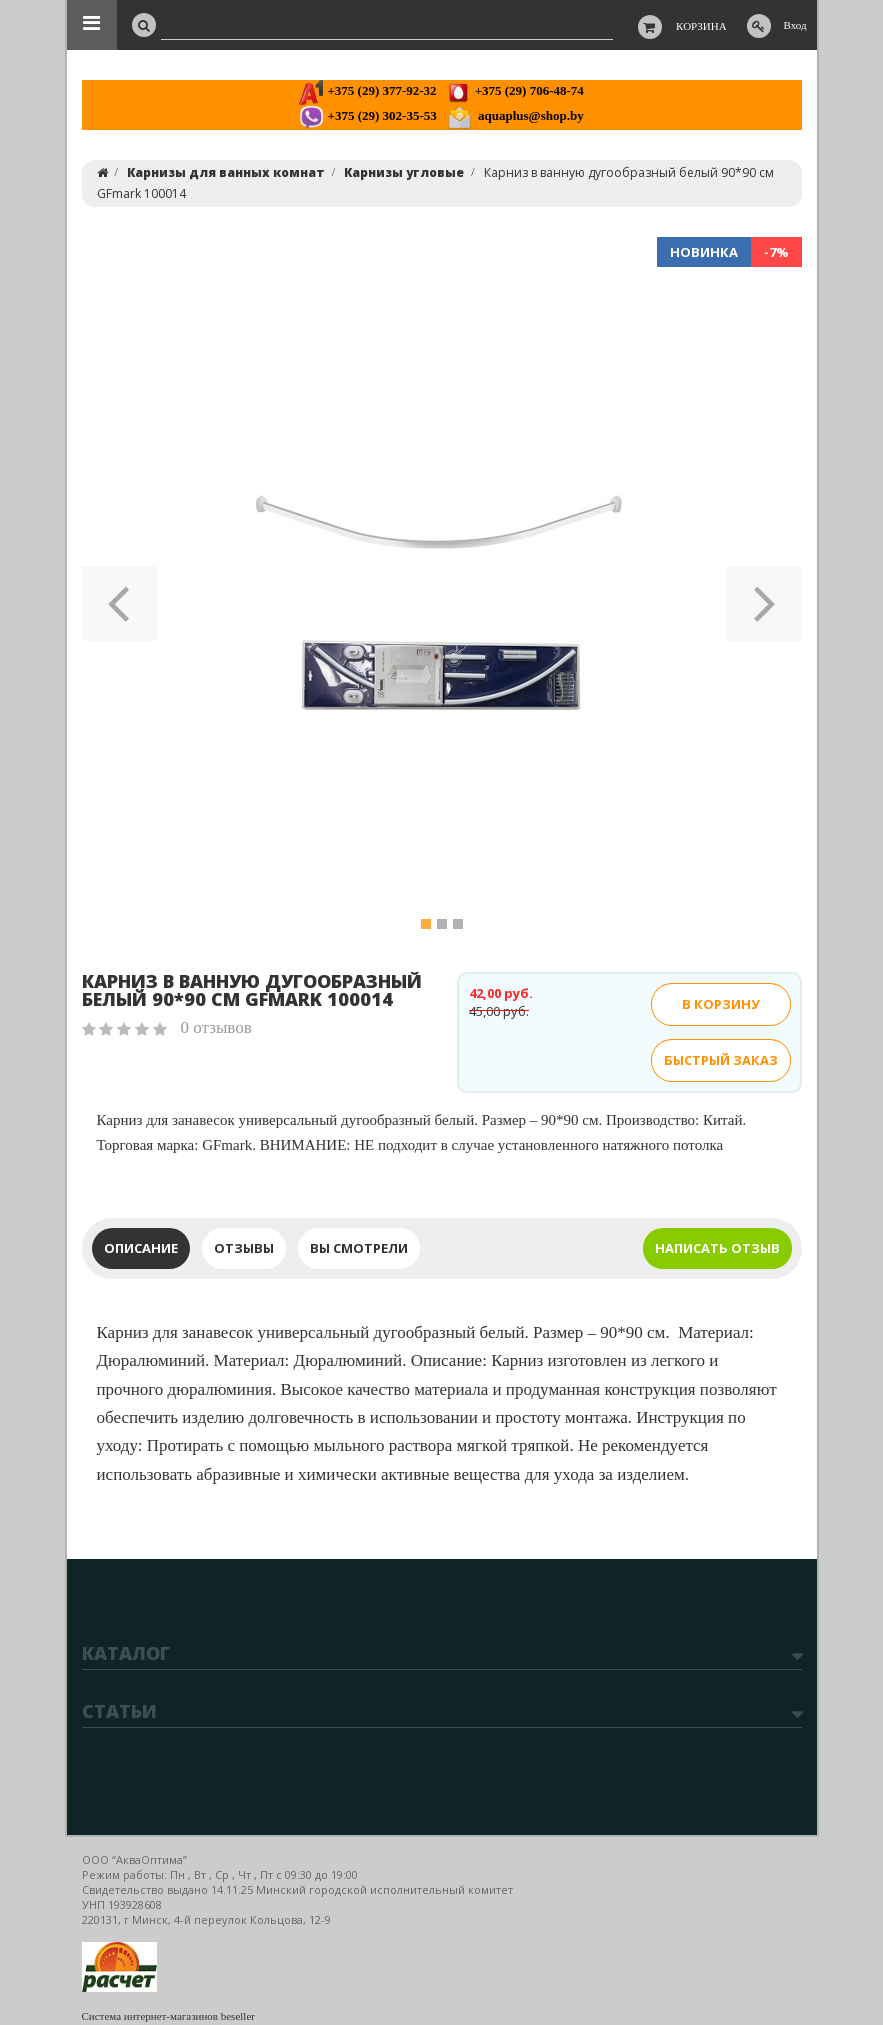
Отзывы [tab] (244, 1248)
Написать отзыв (717, 1248)
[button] (119, 597)
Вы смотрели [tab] (359, 1248)
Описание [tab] (141, 1248)
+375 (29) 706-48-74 (514, 90)
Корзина (701, 26)
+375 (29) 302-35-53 (367, 115)
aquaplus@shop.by (515, 115)
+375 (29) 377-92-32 (367, 90)
